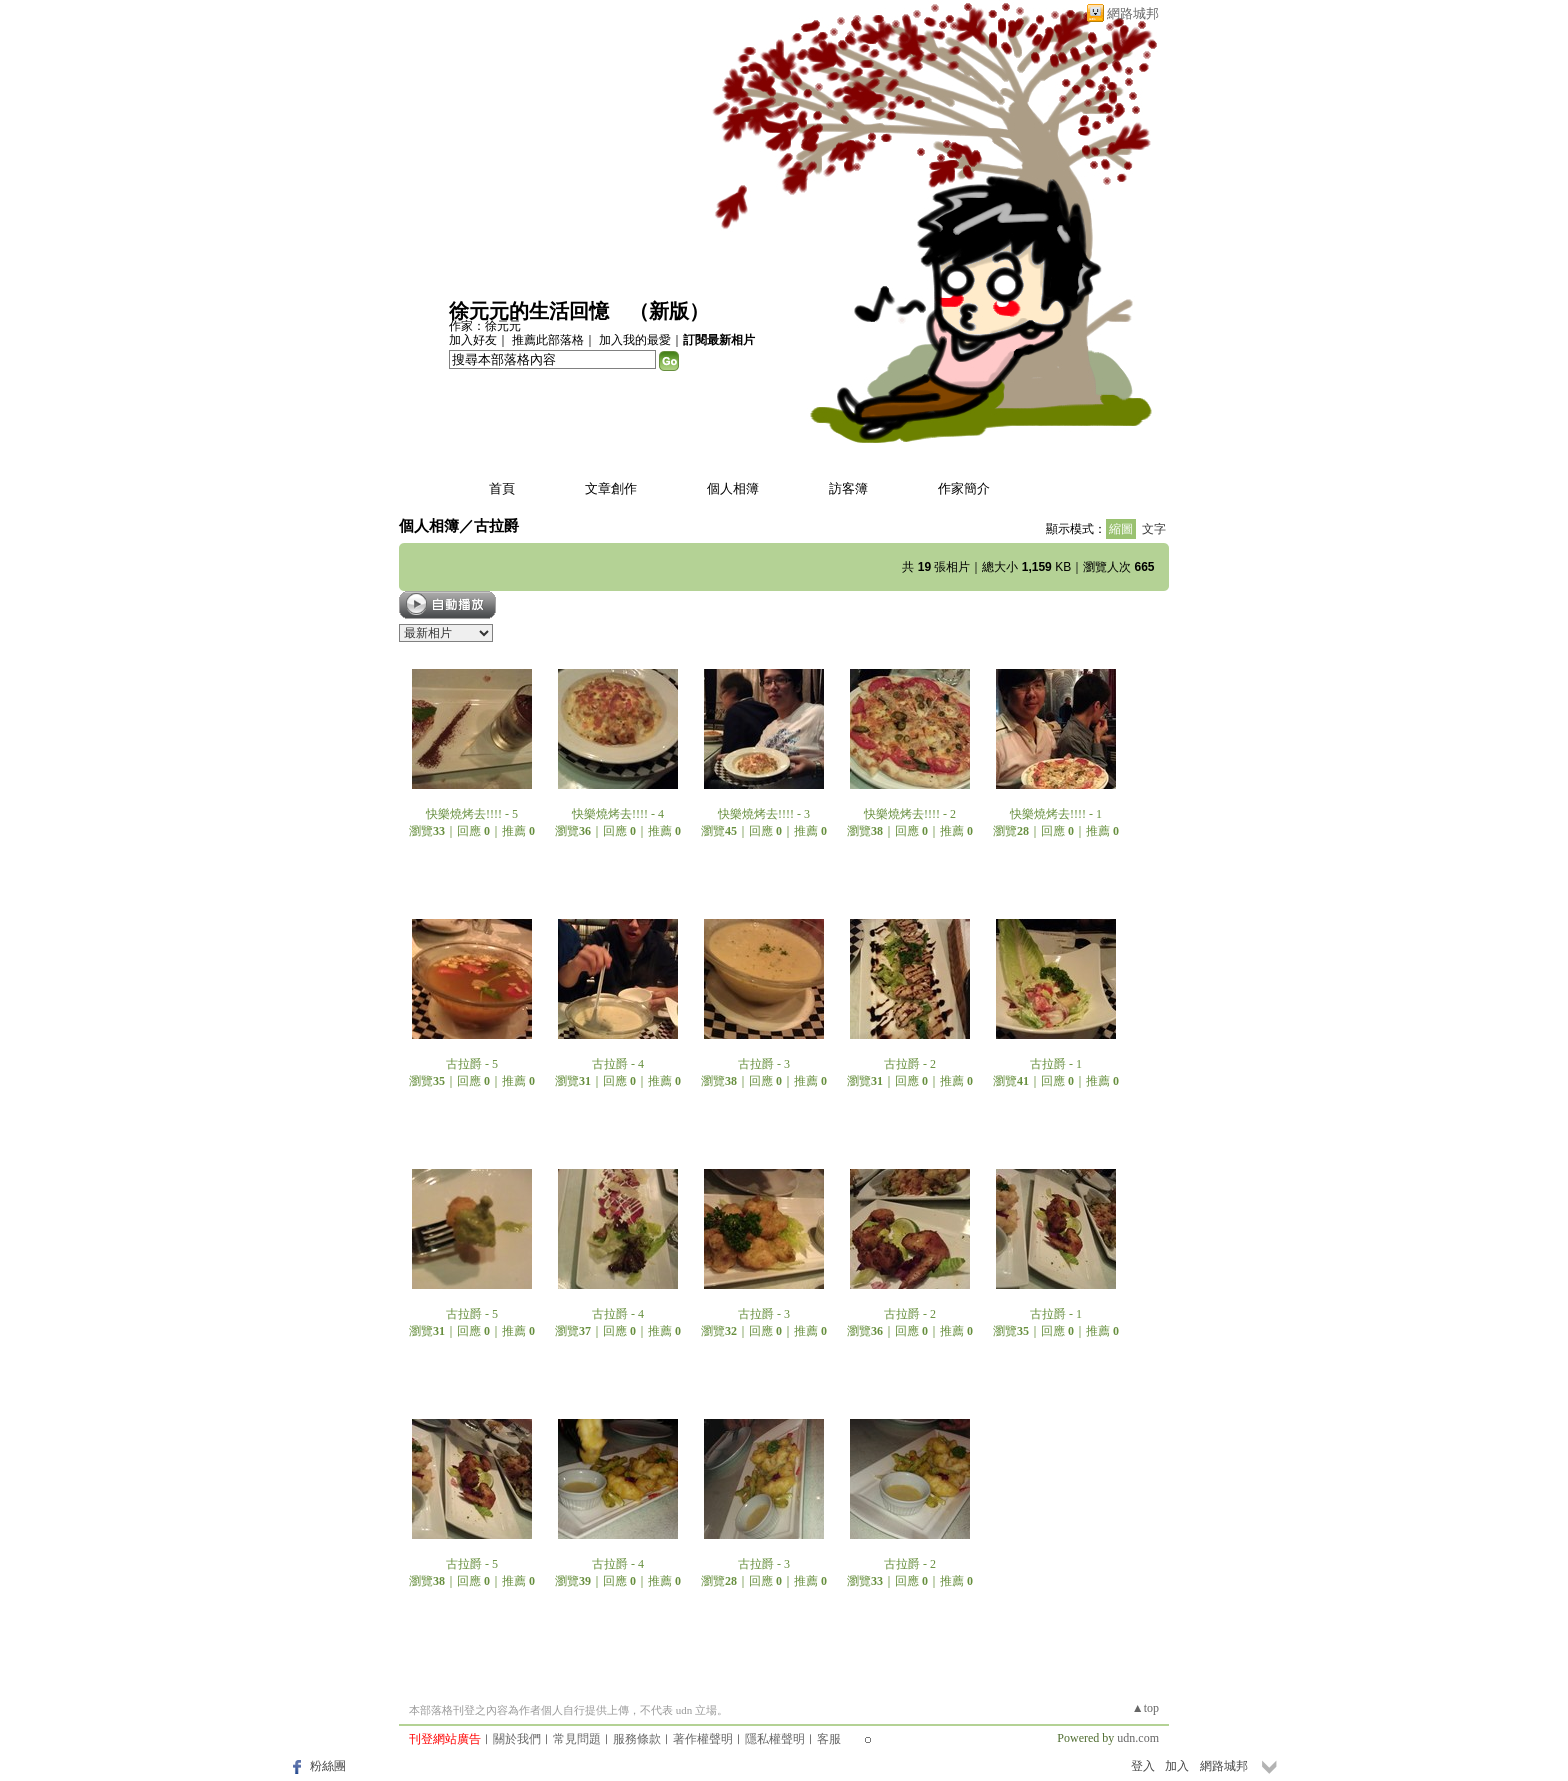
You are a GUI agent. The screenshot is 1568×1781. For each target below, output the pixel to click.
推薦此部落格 (548, 340)
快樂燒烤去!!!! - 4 (618, 814)
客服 (829, 1739)
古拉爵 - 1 (1056, 1064)
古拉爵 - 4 (618, 1064)
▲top (1145, 1708)
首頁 (502, 488)
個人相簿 (733, 488)
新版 (669, 311)
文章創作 (611, 488)
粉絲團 (328, 1766)
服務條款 (637, 1739)
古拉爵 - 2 (910, 1064)
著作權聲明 (703, 1739)
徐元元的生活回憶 (529, 311)
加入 (1177, 1766)
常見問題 (577, 1739)
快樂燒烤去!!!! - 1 (1056, 814)
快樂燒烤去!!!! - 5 (472, 814)
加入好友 (473, 340)
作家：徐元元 (485, 326)
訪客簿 (848, 488)
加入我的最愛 (635, 340)
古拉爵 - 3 (764, 1064)
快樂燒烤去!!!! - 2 (910, 814)
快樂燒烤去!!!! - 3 (764, 814)
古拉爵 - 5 (472, 1064)
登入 (1143, 1766)
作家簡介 (964, 488)
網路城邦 (1133, 13)
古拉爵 (496, 525)
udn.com (1138, 1738)
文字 (1154, 529)
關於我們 (517, 1739)
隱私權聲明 (775, 1739)
